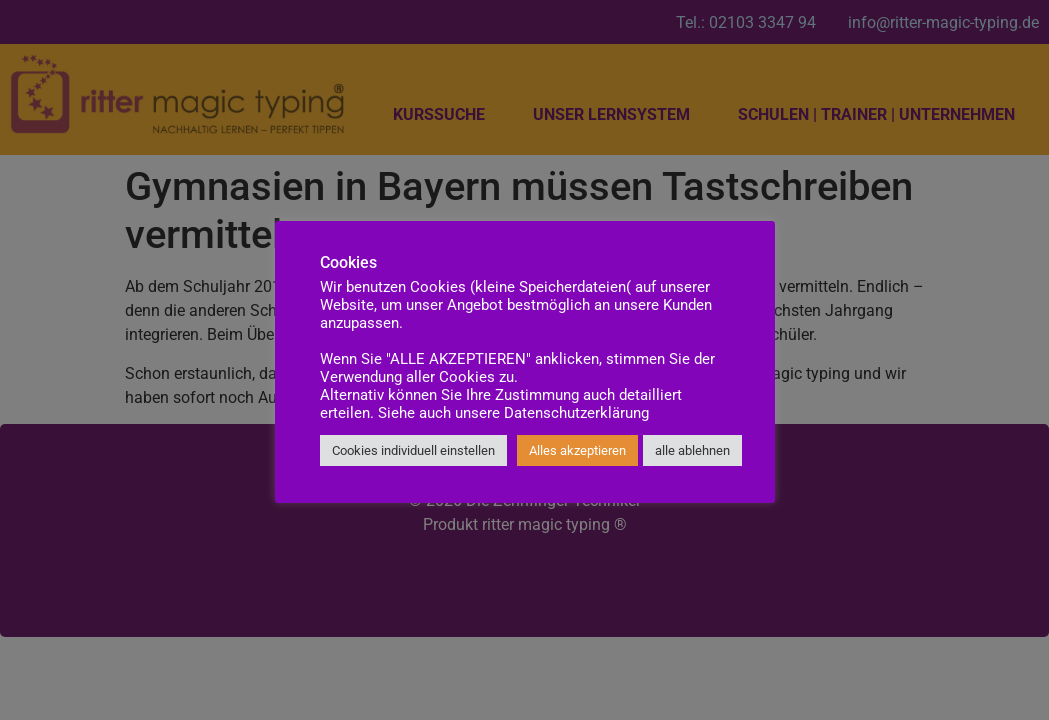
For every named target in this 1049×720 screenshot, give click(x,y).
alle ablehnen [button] (692, 450)
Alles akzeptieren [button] (577, 450)
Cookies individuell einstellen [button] (413, 450)
